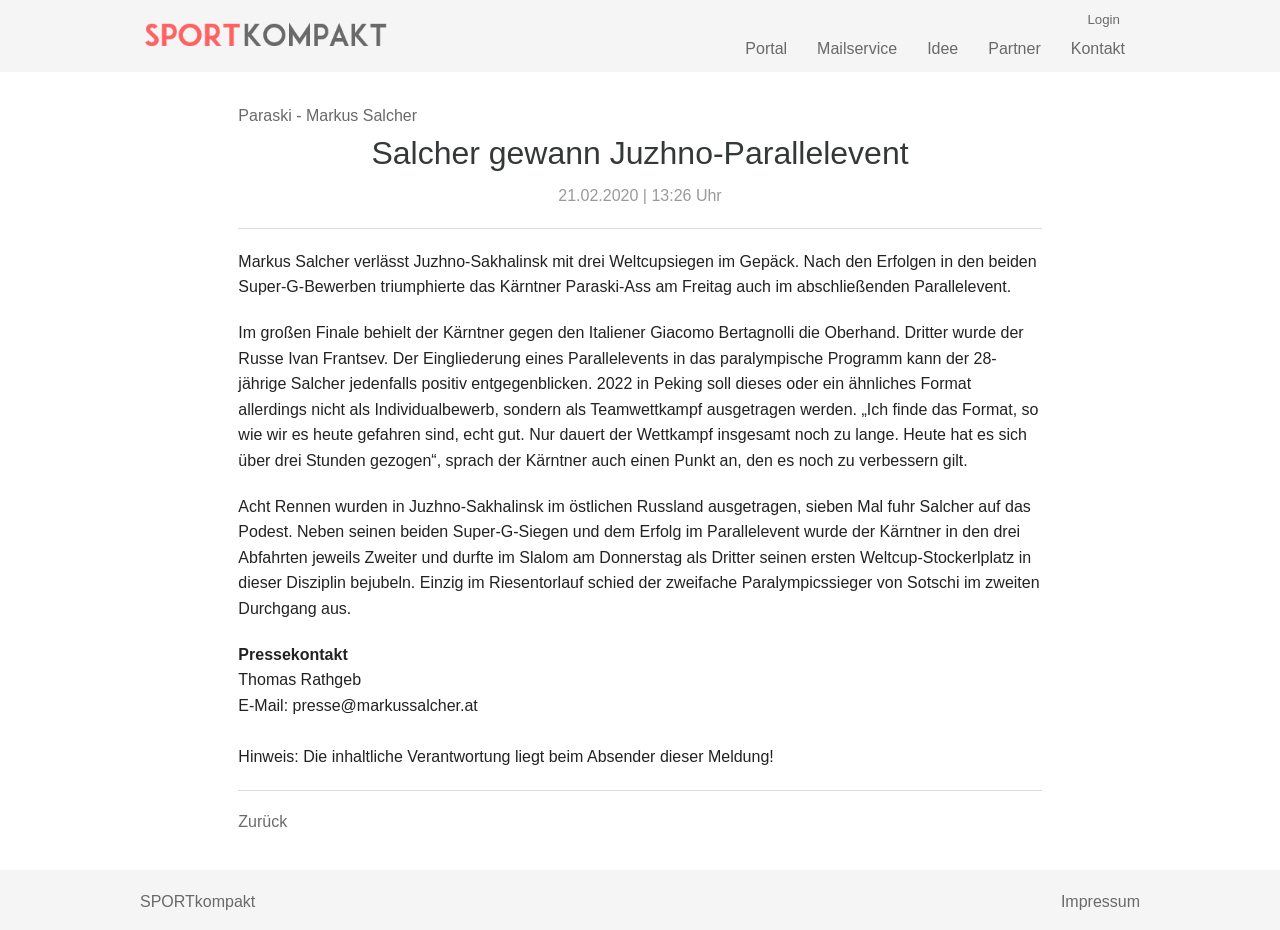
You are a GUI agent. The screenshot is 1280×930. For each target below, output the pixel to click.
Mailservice (857, 48)
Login (1103, 19)
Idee (942, 48)
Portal (766, 48)
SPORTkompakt (197, 901)
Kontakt (1098, 48)
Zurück (262, 821)
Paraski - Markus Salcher (327, 115)
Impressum (1100, 901)
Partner (1014, 48)
